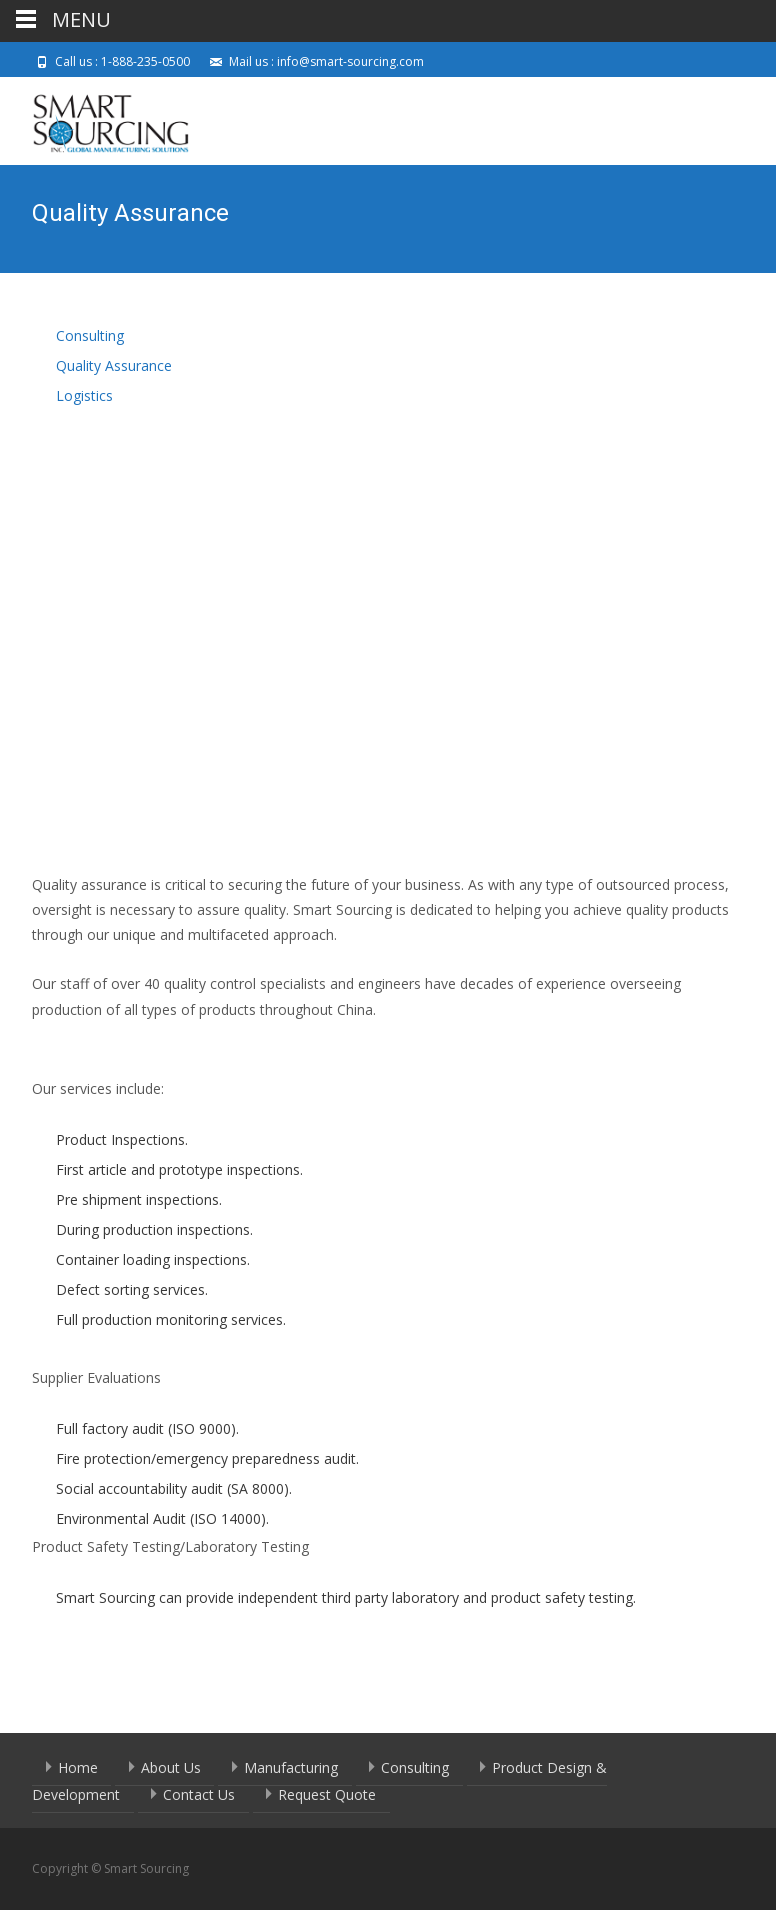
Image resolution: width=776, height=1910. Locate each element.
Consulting (90, 335)
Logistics (84, 395)
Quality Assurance (114, 365)
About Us (171, 1767)
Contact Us (199, 1794)
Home (78, 1767)
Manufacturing (291, 1767)
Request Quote (327, 1794)
